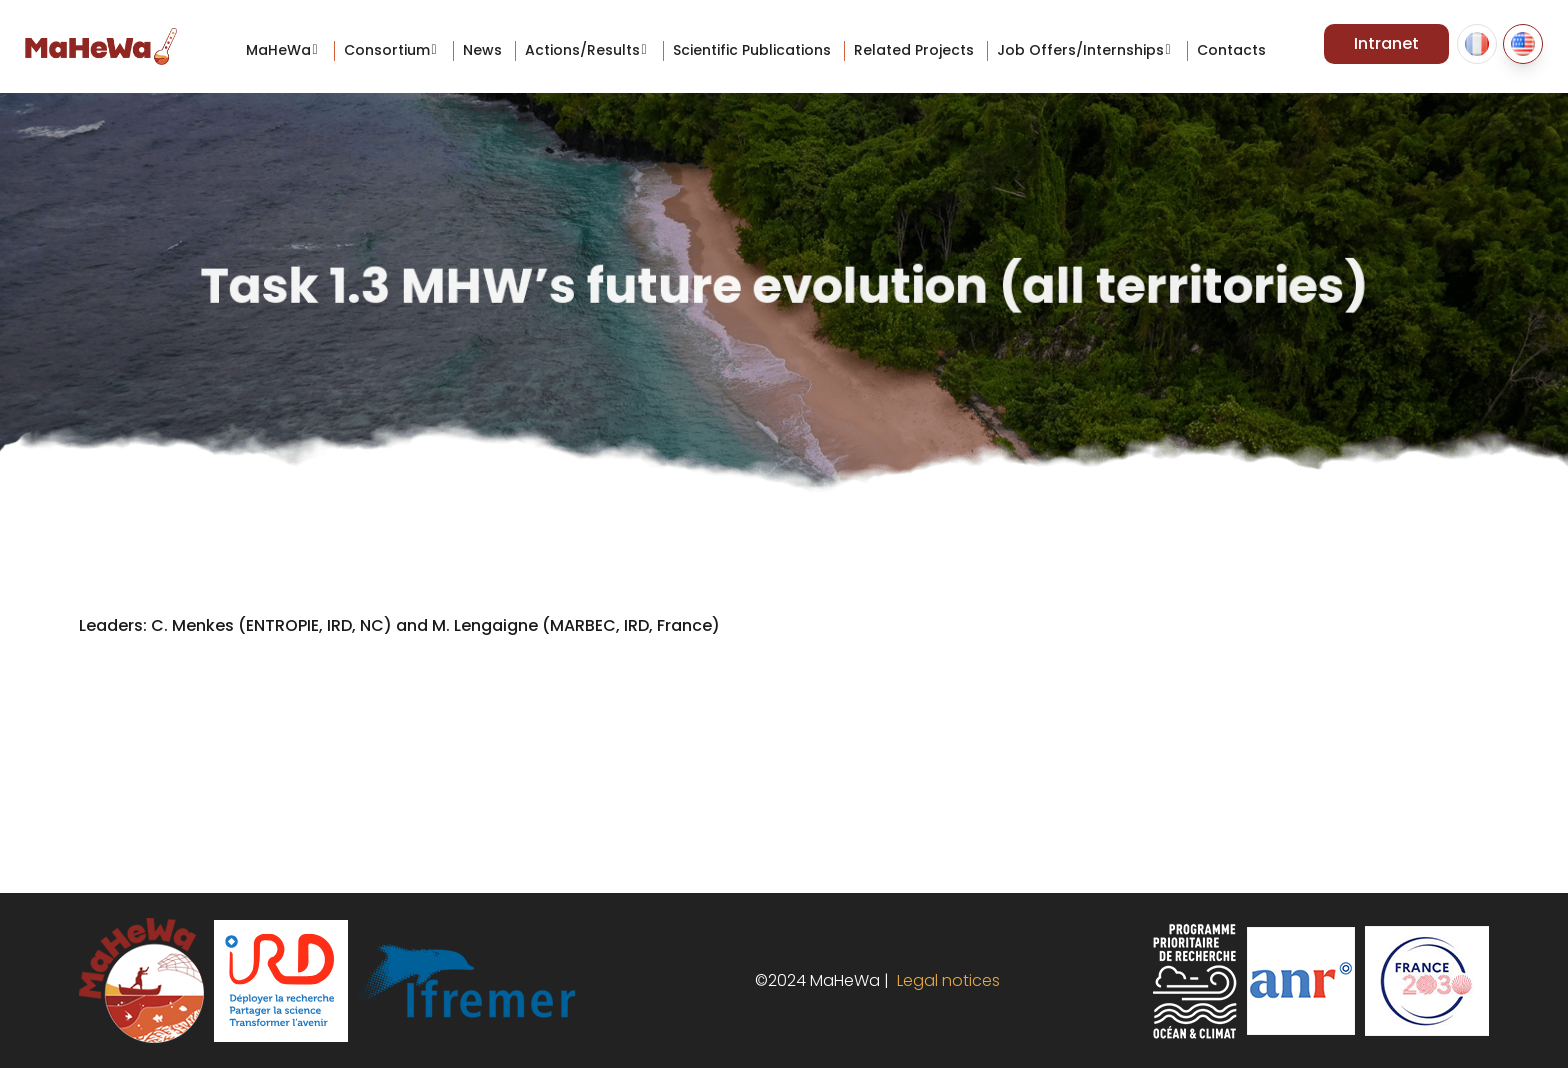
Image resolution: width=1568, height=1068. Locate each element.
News (482, 50)
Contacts (1231, 50)
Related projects (914, 50)
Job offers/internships (1080, 50)
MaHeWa (278, 50)
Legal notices (944, 980)
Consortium (387, 50)
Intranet (1386, 43)
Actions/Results (582, 50)
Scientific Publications (752, 50)
